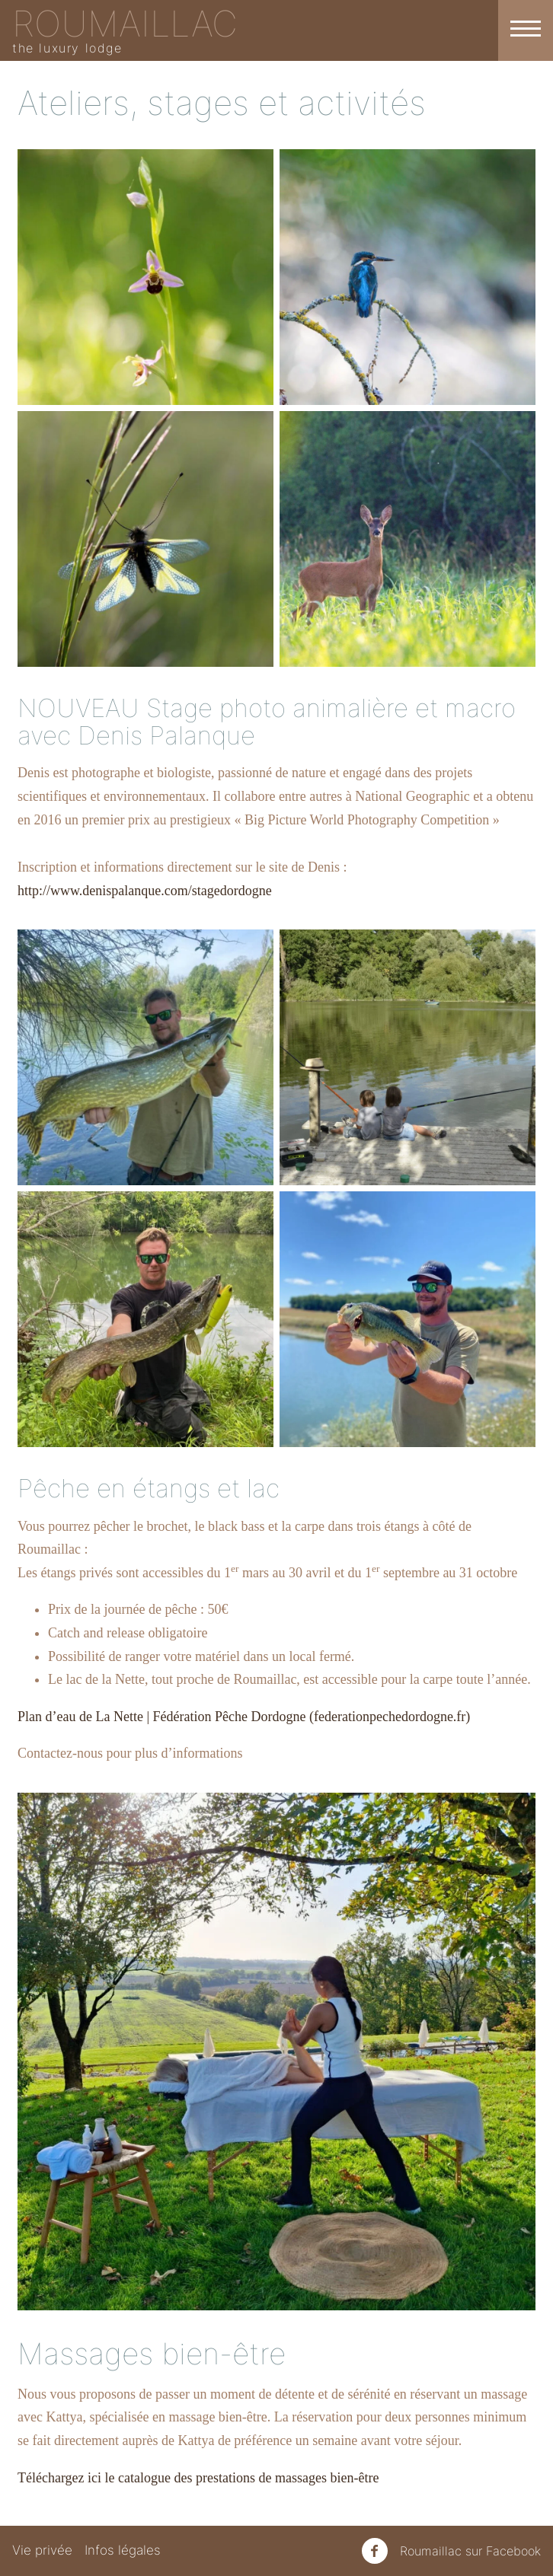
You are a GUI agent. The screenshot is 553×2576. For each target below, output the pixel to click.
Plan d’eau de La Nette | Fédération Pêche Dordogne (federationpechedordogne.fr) (244, 1716)
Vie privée (42, 2550)
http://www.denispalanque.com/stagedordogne (145, 890)
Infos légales (123, 2550)
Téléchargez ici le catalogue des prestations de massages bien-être (198, 2477)
